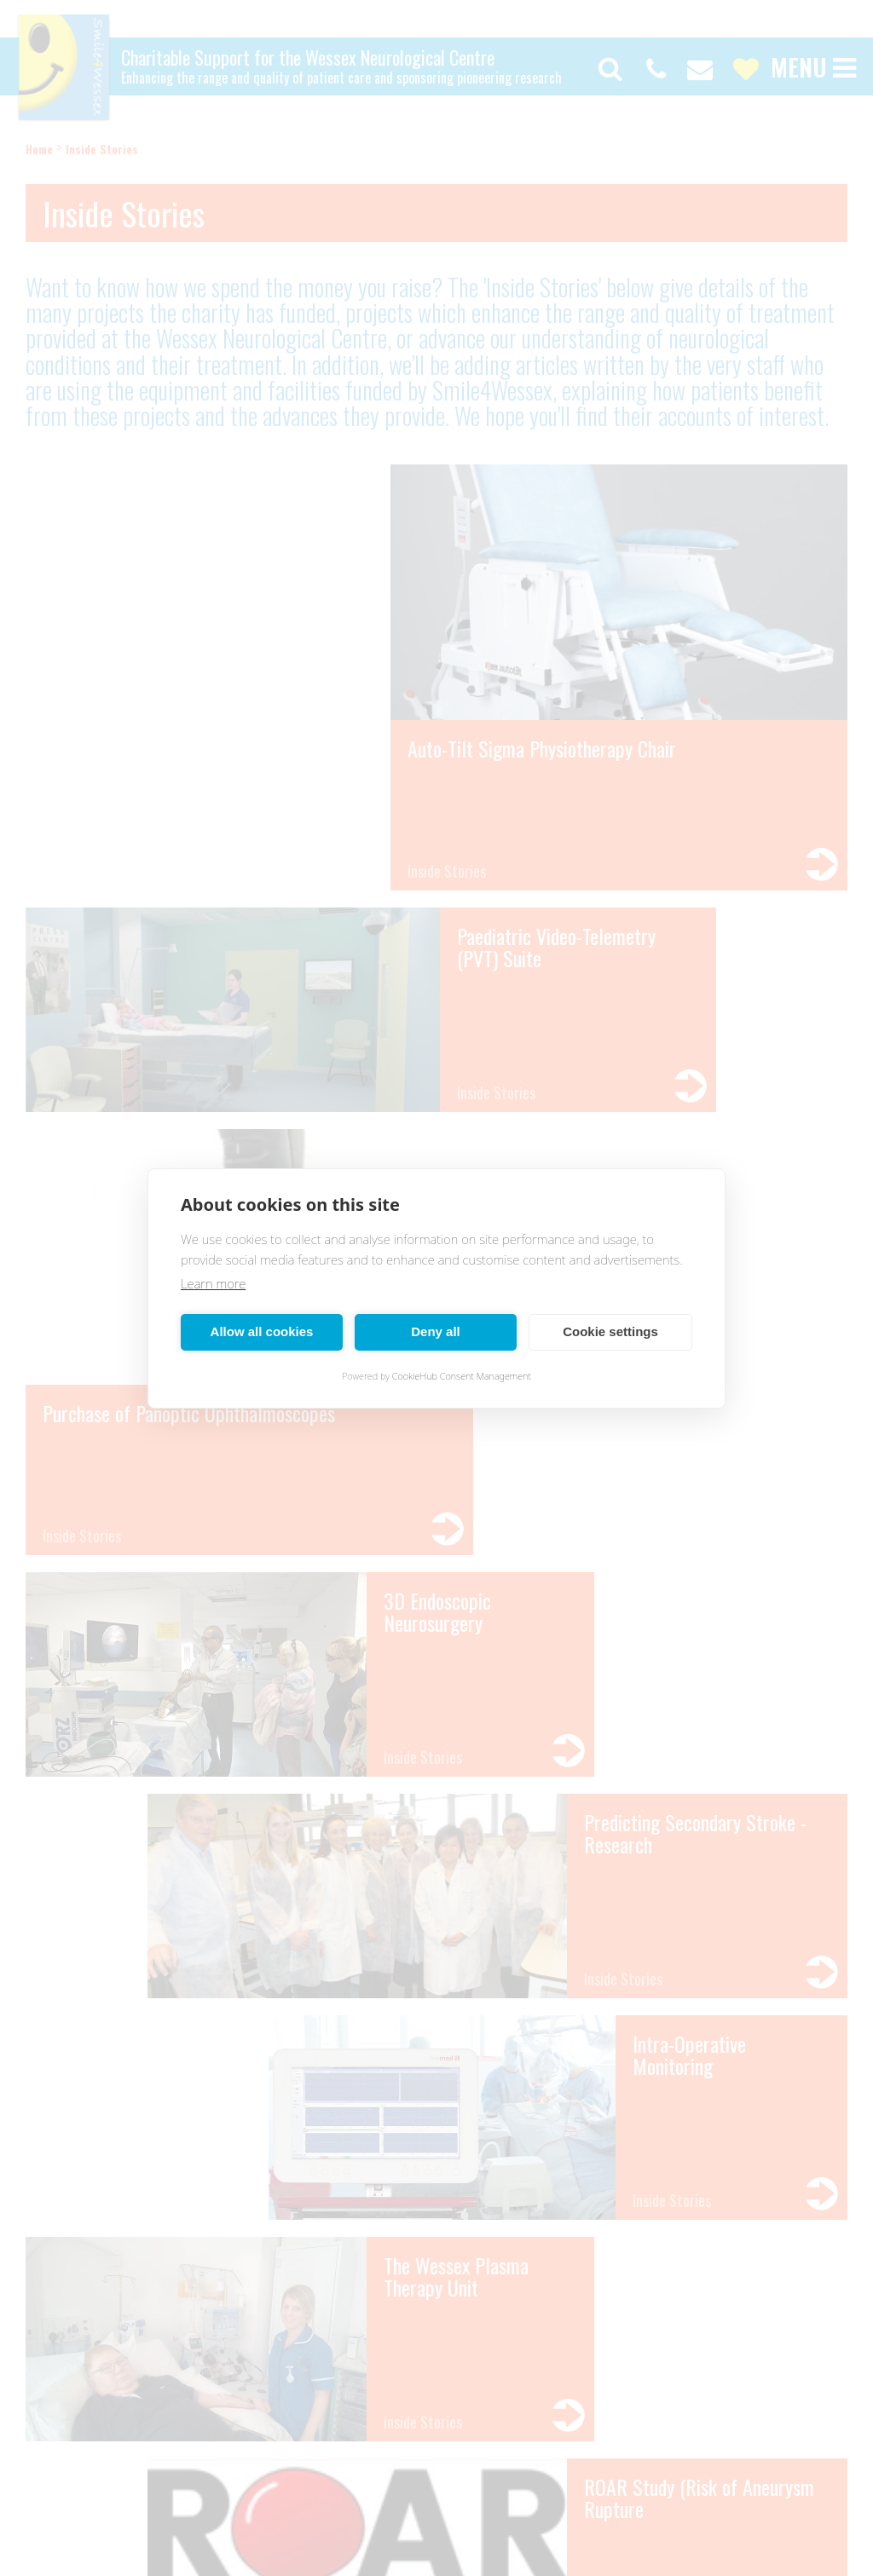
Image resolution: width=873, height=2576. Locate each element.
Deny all (435, 1331)
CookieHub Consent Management (461, 1375)
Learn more (213, 1283)
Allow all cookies (262, 1331)
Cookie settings (610, 1331)
